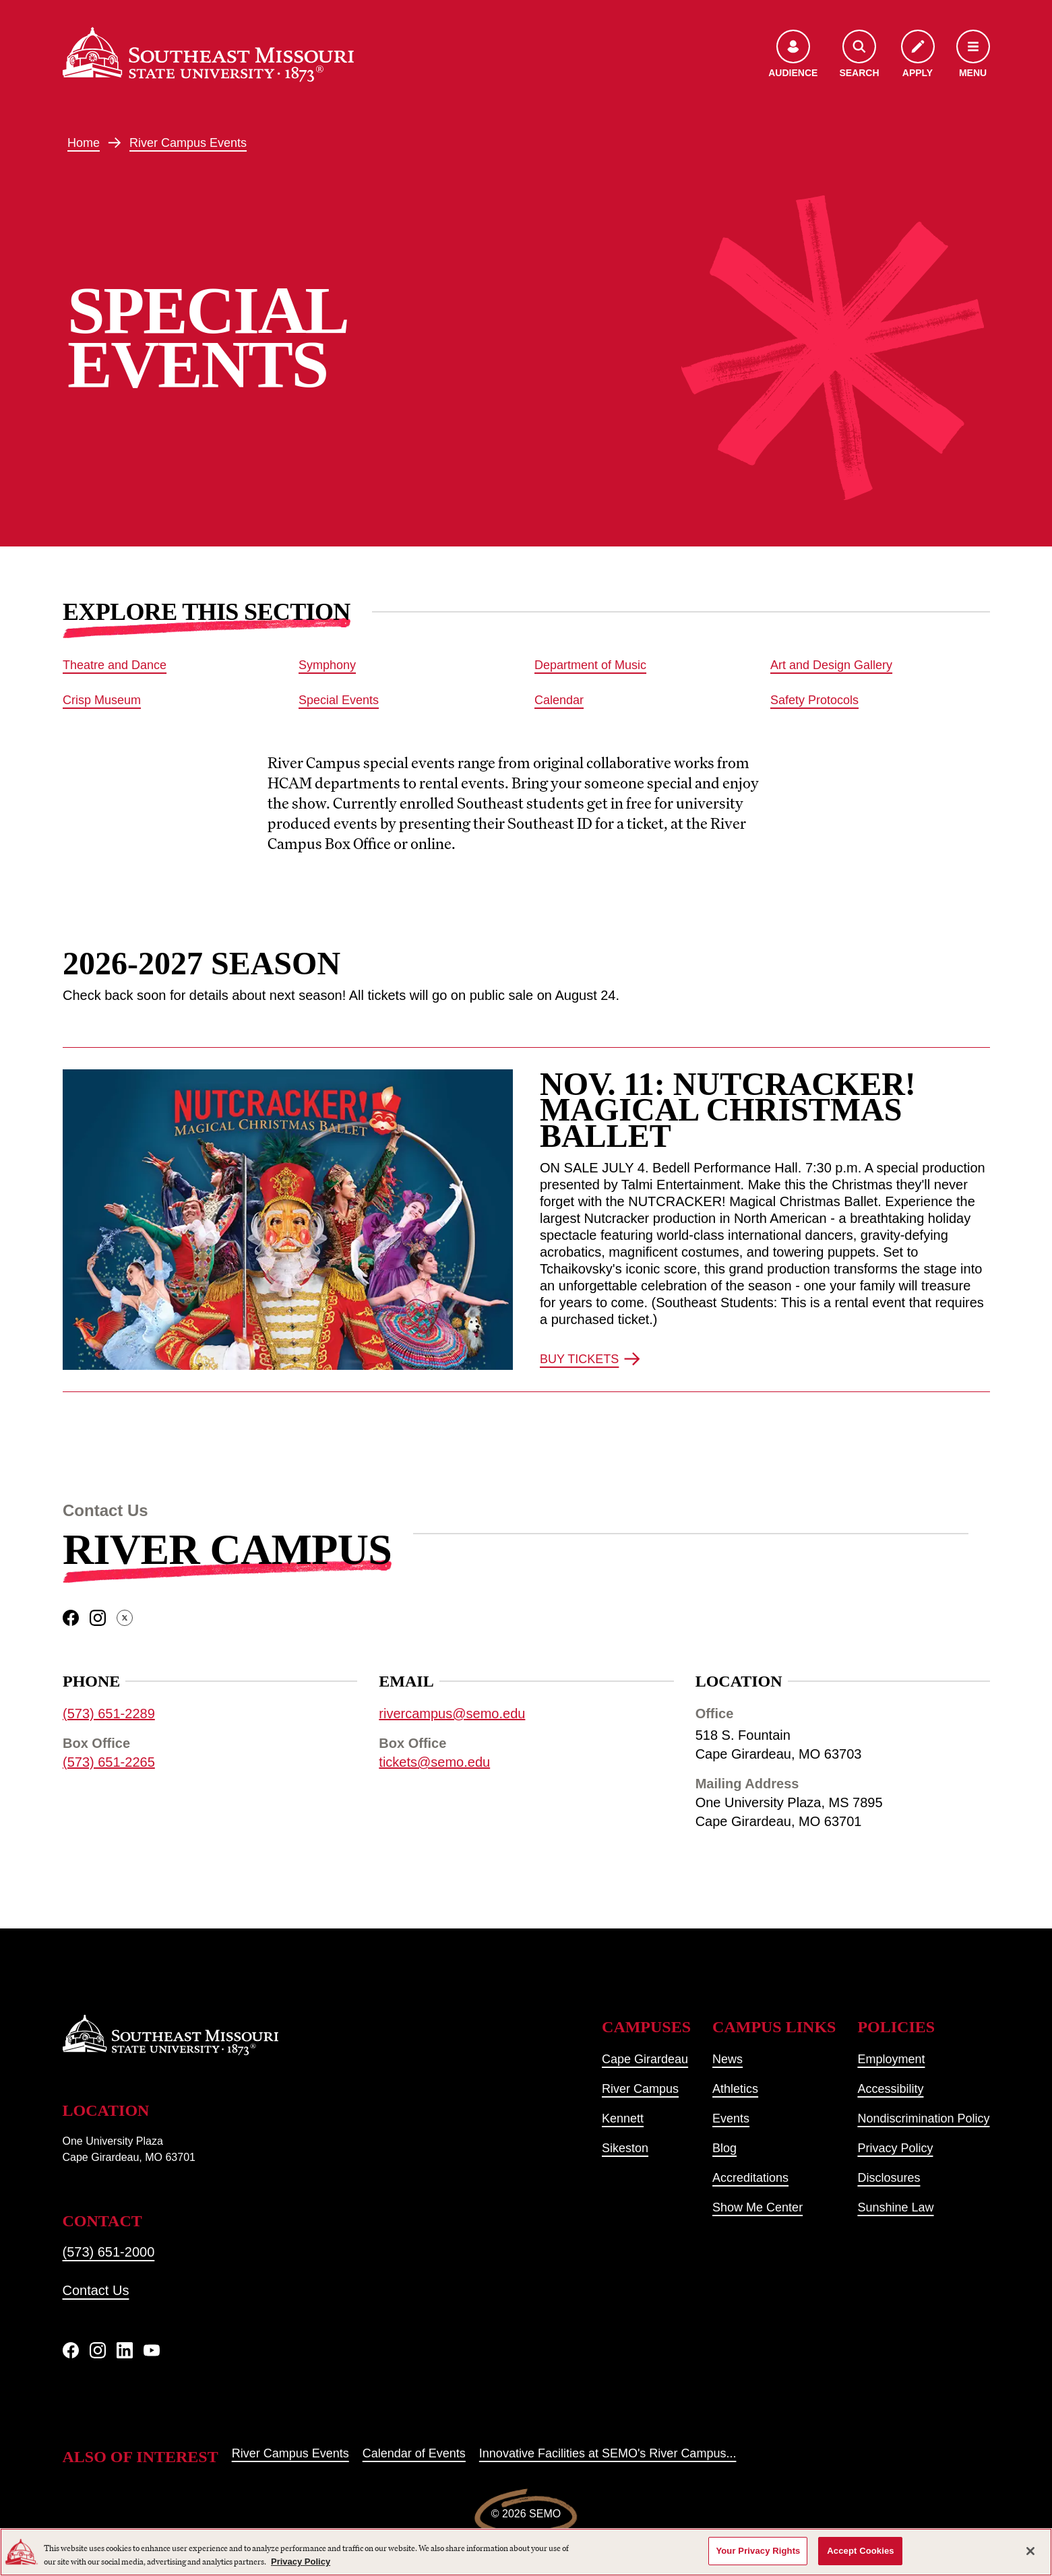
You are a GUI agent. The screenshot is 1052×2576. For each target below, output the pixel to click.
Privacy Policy (895, 2148)
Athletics (735, 2089)
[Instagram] (98, 2350)
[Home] (208, 54)
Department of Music (590, 665)
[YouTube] (152, 2350)
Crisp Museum (102, 700)
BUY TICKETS (590, 1359)
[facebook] (71, 1618)
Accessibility (890, 2089)
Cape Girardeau (645, 2059)
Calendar (559, 700)
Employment (891, 2059)
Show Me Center (757, 2207)
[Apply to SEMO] (918, 55)
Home (83, 143)
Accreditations (750, 2178)
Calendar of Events (414, 2453)
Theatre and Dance (114, 665)
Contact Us (96, 2290)
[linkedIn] (125, 2350)
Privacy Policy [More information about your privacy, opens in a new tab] (300, 2561)
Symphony (327, 665)
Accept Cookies (860, 2551)
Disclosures (888, 2178)
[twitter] (125, 1618)
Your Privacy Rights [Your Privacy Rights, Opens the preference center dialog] (758, 2551)
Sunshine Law (895, 2207)
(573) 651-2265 (109, 1762)
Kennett (623, 2118)
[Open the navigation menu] (973, 55)
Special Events (339, 700)
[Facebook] (71, 2350)
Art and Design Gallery (831, 665)
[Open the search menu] (859, 55)
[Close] (1030, 2551)
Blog (724, 2148)
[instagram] (98, 1618)
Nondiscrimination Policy (923, 2118)
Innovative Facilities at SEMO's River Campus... (608, 2453)
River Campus (227, 1549)
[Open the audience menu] (792, 55)
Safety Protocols (814, 700)
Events (730, 2118)
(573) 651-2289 (109, 1714)
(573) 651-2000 (109, 2251)
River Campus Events (188, 143)
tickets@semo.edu (434, 1762)
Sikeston (625, 2148)
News (727, 2059)
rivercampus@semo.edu (452, 1714)
